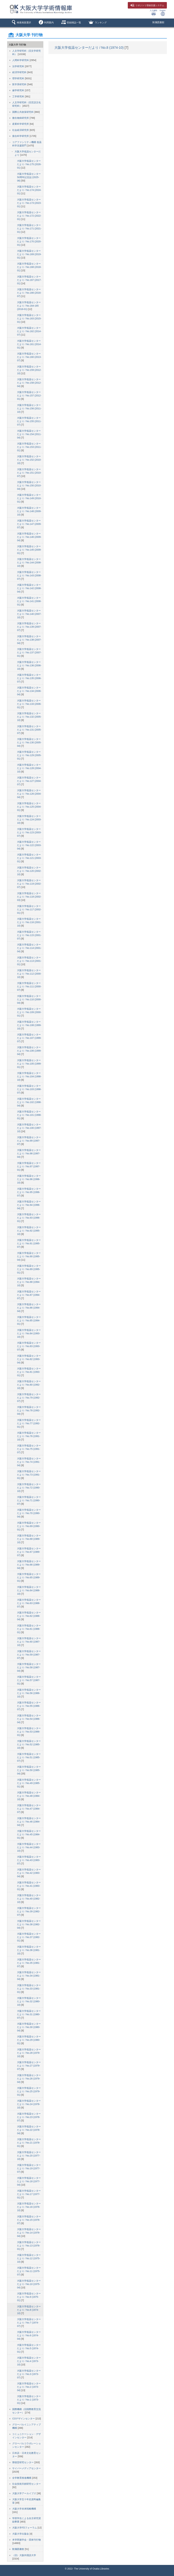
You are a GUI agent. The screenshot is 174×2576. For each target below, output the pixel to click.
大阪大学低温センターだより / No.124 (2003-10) (29, 819)
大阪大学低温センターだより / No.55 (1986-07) (29, 1706)
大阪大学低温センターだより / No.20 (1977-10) (29, 2155)
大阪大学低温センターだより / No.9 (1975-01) (29, 2297)
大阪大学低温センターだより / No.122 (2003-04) (29, 845)
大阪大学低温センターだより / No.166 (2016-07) (29, 293)
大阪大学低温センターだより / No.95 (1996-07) (29, 1192)
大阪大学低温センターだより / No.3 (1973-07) (29, 2374)
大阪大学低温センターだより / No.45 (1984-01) (29, 1834)
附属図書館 (158, 22)
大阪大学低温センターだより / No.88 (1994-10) (29, 1282)
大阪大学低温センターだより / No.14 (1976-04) (29, 2232)
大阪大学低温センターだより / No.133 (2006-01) (29, 704)
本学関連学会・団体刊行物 (26, 2539)
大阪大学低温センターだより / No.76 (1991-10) (29, 1436)
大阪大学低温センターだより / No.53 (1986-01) (29, 1731)
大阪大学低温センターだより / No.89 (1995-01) (29, 1269)
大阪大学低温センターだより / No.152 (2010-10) (29, 460)
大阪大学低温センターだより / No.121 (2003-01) (29, 858)
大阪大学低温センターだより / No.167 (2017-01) (29, 280)
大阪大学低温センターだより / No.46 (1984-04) (29, 1821)
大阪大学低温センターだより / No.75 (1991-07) (29, 1449)
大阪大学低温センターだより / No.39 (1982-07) (29, 1911)
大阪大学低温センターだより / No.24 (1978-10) (29, 2104)
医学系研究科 (19, 84)
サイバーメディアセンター (26, 2468)
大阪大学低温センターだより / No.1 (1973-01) (29, 2399)
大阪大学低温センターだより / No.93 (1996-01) (29, 1217)
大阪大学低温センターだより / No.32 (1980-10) (29, 2001)
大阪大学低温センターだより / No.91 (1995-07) (29, 1243)
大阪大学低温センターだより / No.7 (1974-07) (29, 2322)
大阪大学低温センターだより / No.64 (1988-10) (29, 1590)
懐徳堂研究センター (23, 2462)
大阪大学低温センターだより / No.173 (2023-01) (29, 203)
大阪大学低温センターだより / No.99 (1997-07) (29, 1140)
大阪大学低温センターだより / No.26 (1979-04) (29, 2078)
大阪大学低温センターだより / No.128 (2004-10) (29, 768)
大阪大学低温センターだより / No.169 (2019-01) (29, 254)
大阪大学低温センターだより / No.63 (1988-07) (29, 1603)
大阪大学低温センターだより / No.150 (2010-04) (29, 485)
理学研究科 (18, 78)
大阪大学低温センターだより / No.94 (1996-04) (29, 1205)
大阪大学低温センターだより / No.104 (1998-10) (29, 1076)
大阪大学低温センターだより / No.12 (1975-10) (29, 2258)
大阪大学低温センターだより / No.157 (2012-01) (29, 395)
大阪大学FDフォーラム (25, 2527)
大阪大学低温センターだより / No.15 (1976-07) (29, 2220)
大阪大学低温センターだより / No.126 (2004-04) (29, 794)
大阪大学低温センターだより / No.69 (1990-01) (29, 1526)
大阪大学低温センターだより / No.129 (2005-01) (29, 755)
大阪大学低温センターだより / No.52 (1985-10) (29, 1744)
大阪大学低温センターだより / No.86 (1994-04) (29, 1307)
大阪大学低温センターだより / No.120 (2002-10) (29, 871)
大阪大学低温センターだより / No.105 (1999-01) (29, 1063)
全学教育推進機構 (22, 2477)
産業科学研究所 (21, 124)
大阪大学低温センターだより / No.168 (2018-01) (29, 267)
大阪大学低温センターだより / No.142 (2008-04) (29, 588)
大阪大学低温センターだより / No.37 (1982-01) (29, 1937)
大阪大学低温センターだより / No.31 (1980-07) (29, 2014)
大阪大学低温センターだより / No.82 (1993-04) (29, 1359)
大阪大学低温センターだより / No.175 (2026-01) (29, 164)
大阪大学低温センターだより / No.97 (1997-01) (29, 1166)
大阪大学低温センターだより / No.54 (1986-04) (29, 1719)
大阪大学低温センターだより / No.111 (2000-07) (29, 986)
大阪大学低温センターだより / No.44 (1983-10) (29, 1847)
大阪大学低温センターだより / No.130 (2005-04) (29, 742)
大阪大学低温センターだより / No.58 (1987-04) (29, 1667)
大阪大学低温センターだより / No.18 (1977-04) (29, 2181)
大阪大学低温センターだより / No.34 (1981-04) (29, 1975)
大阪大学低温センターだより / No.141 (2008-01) (29, 601)
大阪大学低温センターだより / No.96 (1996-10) (29, 1179)
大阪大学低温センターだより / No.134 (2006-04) (29, 691)
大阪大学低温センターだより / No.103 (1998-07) (29, 1089)
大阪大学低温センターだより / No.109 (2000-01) (29, 1012)
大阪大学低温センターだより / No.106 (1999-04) (29, 1050)
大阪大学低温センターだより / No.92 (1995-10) (29, 1230)
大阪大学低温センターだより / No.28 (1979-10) (29, 2053)
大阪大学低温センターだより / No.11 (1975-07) (29, 2271)
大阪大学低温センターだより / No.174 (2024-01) (29, 190)
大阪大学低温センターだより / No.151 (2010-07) (29, 472)
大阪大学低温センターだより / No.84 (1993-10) (29, 1333)
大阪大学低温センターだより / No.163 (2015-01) (29, 318)
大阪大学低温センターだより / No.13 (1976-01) (29, 2245)
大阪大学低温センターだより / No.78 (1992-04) (29, 1410)
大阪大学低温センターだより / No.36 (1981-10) (29, 1950)
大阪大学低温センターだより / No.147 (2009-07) (29, 524)
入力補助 (153, 12)
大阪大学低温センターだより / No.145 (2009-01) (29, 549)
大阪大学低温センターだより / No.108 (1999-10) (29, 1025)
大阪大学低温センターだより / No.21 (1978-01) (29, 2142)
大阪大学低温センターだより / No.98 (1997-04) (29, 1153)
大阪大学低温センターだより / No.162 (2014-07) (29, 331)
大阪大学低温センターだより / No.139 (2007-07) (29, 627)
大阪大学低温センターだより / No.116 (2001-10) (29, 922)
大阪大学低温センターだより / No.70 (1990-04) (29, 1513)
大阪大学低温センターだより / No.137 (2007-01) (29, 652)
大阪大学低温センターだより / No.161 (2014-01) (29, 344)
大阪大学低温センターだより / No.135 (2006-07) (29, 678)
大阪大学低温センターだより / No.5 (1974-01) (29, 2348)
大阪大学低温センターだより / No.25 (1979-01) (29, 2091)
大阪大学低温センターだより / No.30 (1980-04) (29, 2027)
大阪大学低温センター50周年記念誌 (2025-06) (29, 177)
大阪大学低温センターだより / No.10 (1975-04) (29, 2284)
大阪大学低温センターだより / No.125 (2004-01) (29, 806)
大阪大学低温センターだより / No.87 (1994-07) (29, 1295)
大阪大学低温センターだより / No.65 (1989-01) (29, 1577)
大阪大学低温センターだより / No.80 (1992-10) (29, 1384)
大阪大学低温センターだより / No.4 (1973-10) (29, 2361)
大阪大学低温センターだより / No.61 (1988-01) (29, 1629)
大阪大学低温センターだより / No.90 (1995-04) (29, 1256)
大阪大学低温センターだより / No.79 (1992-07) (29, 1397)
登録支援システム (147, 5)
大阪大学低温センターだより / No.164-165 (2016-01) (29, 305)
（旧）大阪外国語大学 (24, 2555)
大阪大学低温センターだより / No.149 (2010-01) (29, 498)
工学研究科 (18, 96)
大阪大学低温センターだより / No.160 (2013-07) (29, 357)
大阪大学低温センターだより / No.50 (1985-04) (29, 1770)
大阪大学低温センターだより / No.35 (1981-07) (29, 1963)
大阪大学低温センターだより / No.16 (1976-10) (29, 2207)
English (163, 12)
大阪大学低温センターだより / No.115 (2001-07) (29, 935)
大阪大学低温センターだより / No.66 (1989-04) (29, 1564)
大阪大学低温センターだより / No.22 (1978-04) (29, 2130)
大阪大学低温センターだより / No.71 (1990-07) (29, 1500)
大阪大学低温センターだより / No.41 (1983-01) (29, 1886)
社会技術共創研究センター (26, 2483)
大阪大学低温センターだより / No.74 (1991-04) (29, 1462)
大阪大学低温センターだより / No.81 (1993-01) (29, 1372)
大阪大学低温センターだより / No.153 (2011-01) (29, 447)
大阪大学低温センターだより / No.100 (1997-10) (29, 1128)
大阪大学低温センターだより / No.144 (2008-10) (29, 562)
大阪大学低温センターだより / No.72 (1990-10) (29, 1487)
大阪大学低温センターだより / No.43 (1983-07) (29, 1860)
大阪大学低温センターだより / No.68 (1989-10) (29, 1539)
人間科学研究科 (21, 60)
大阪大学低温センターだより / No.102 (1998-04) (29, 1102)
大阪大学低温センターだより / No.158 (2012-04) (29, 382)
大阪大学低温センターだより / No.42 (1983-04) (29, 1873)
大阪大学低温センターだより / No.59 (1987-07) (29, 1654)
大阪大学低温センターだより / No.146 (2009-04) (29, 537)
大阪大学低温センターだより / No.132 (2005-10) (29, 716)
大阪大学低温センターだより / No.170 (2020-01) (29, 241)
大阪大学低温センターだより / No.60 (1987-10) (29, 1641)
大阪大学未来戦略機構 (24, 2508)
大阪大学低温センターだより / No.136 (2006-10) (29, 665)
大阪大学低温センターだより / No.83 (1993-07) (29, 1346)
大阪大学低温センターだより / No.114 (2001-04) (29, 948)
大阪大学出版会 (21, 2533)
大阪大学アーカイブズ (24, 2493)
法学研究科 (18, 66)
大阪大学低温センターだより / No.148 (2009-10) (29, 511)
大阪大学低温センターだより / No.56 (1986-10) (29, 1693)
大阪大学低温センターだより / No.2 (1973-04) (29, 2387)
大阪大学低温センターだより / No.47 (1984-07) (29, 1808)
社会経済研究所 (21, 130)
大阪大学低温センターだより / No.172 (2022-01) (29, 216)
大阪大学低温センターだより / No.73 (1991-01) (29, 1474)
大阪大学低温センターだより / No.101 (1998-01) (29, 1115)
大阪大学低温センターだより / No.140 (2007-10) (29, 614)
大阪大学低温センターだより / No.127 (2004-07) (29, 781)
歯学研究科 (18, 90)
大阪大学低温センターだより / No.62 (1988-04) (29, 1616)
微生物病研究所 (21, 118)
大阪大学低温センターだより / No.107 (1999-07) (29, 1038)
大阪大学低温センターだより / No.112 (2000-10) (29, 973)
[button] (20, 23)
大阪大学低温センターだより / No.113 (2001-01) (29, 961)
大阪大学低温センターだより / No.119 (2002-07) (29, 883)
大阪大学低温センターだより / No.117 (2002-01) (29, 909)
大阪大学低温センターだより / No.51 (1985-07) (29, 1757)
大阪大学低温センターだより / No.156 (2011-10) (29, 408)
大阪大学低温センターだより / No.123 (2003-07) (29, 832)
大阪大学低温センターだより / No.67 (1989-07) (29, 1552)
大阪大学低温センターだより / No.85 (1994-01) (29, 1320)
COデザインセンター (24, 2418)
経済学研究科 (19, 72)
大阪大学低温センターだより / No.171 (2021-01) (29, 228)
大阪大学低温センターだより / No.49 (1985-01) (29, 1783)
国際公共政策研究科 (23, 112)
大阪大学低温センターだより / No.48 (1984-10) (29, 1796)
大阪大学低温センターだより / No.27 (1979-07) (29, 2065)
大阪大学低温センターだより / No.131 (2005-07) (29, 729)
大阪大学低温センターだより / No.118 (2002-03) (29, 896)
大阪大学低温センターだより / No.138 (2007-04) (29, 639)
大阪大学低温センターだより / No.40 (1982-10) (29, 1898)
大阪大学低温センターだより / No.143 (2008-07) (29, 575)
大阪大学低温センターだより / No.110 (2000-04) (29, 999)
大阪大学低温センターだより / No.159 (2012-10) (29, 370)
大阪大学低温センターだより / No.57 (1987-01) (29, 1680)
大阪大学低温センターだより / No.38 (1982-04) (29, 1924)
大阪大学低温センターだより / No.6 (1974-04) (29, 2335)
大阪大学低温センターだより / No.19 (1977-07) (29, 2168)
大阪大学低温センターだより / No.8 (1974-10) (29, 2310)
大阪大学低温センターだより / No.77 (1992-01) (29, 1423)
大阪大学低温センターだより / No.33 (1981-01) (29, 1988)
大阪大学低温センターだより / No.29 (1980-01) (29, 2040)
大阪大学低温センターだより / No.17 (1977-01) (29, 2194)
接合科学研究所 (21, 136)
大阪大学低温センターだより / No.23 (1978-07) (29, 2117)
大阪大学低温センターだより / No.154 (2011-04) (29, 434)
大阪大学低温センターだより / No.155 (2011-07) (29, 421)
